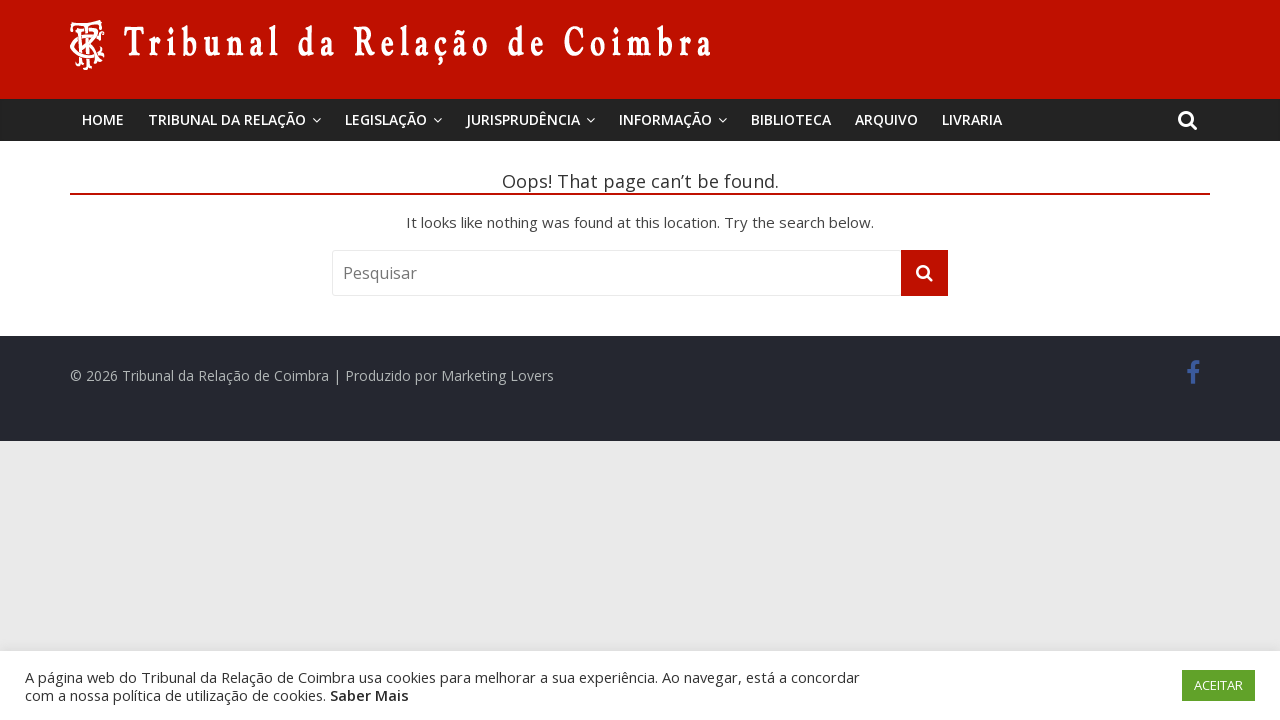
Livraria (972, 119)
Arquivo (886, 119)
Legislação (386, 119)
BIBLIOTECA (791, 119)
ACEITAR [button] (1218, 685)
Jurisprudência (523, 119)
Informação (665, 119)
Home (103, 119)
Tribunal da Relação (227, 119)
